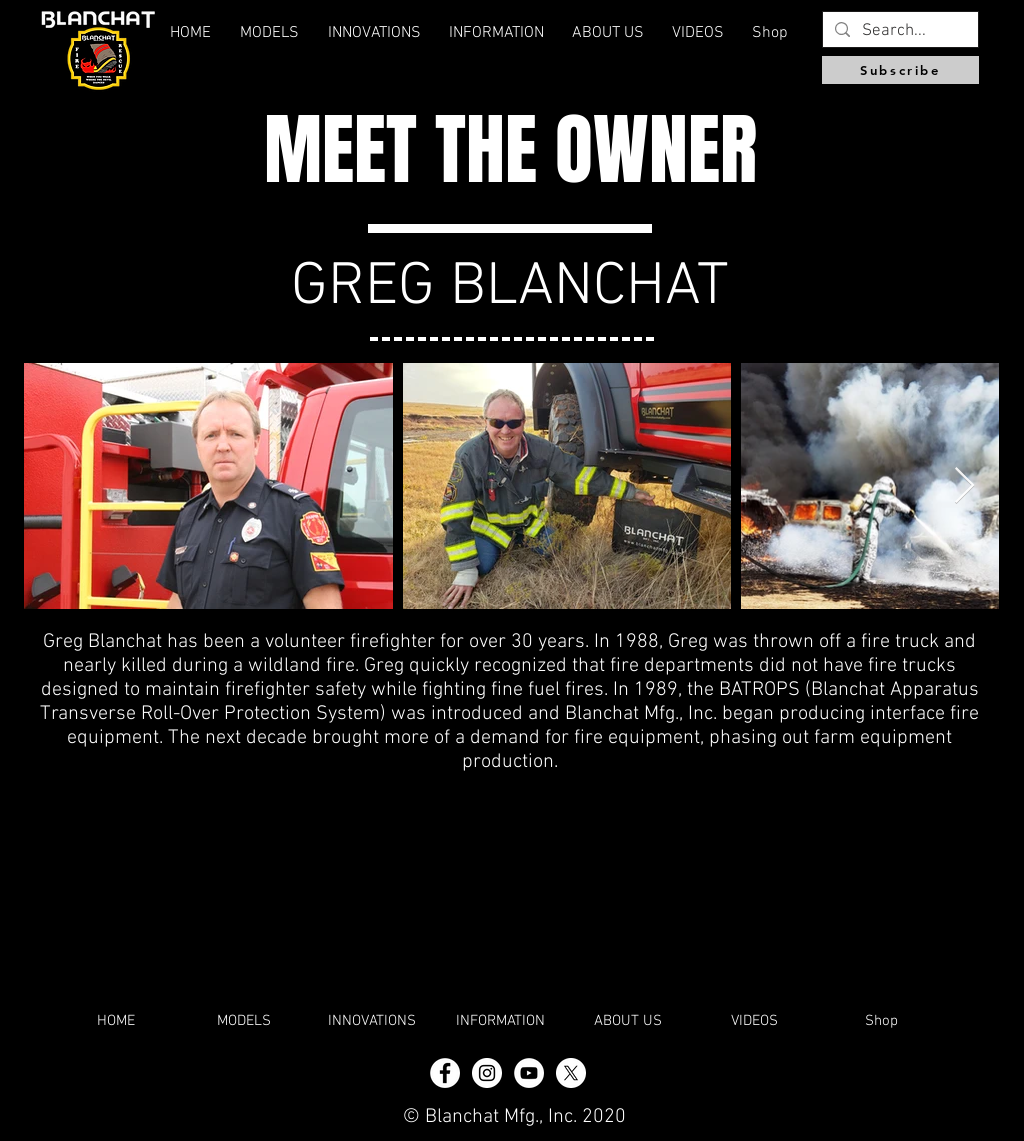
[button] (608, 33)
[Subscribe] (900, 70)
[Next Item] (964, 486)
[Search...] (899, 32)
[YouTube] (529, 1073)
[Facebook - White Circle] (445, 1073)
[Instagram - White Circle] (487, 1073)
